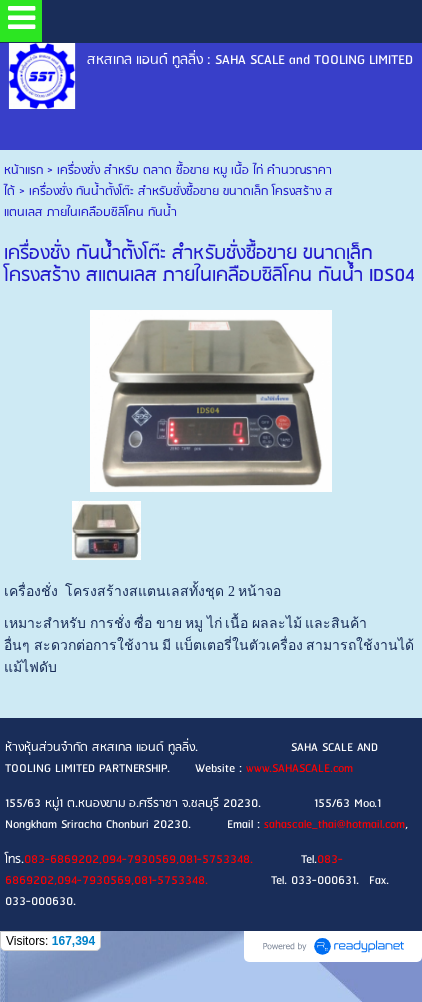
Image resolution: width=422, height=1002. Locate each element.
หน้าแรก (23, 170)
